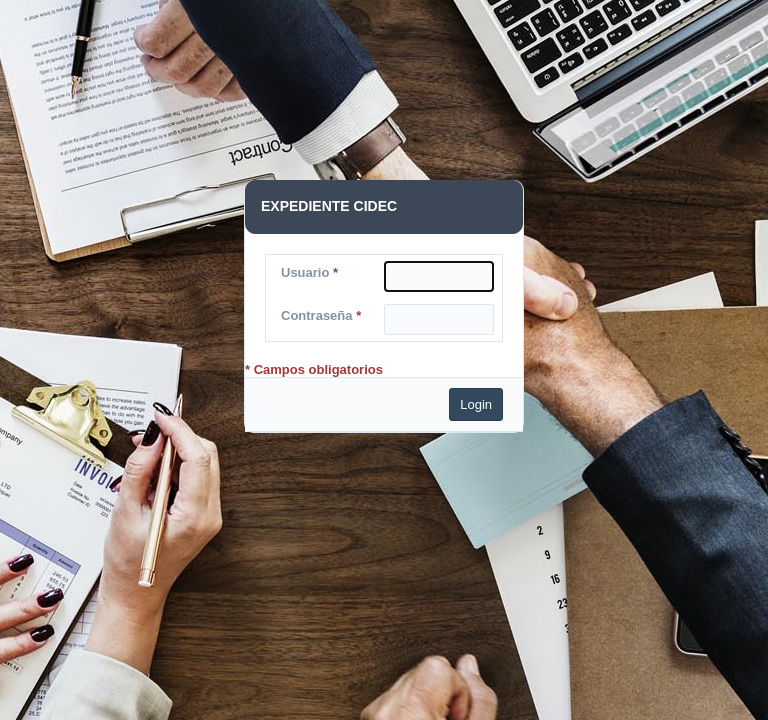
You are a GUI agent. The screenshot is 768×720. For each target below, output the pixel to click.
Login (476, 404)
